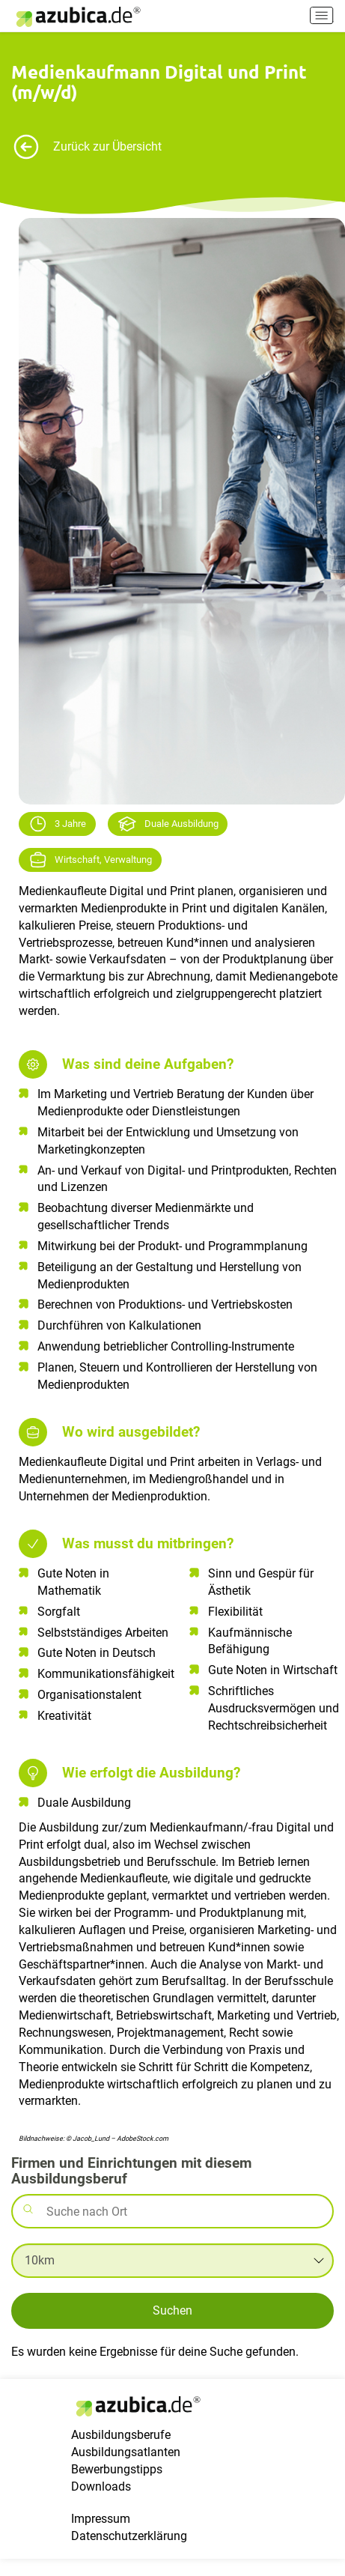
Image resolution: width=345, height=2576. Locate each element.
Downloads (101, 2503)
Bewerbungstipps (116, 2486)
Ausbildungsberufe (121, 2452)
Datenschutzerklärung (129, 2552)
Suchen (172, 2310)
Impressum (100, 2535)
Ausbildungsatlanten (125, 2469)
